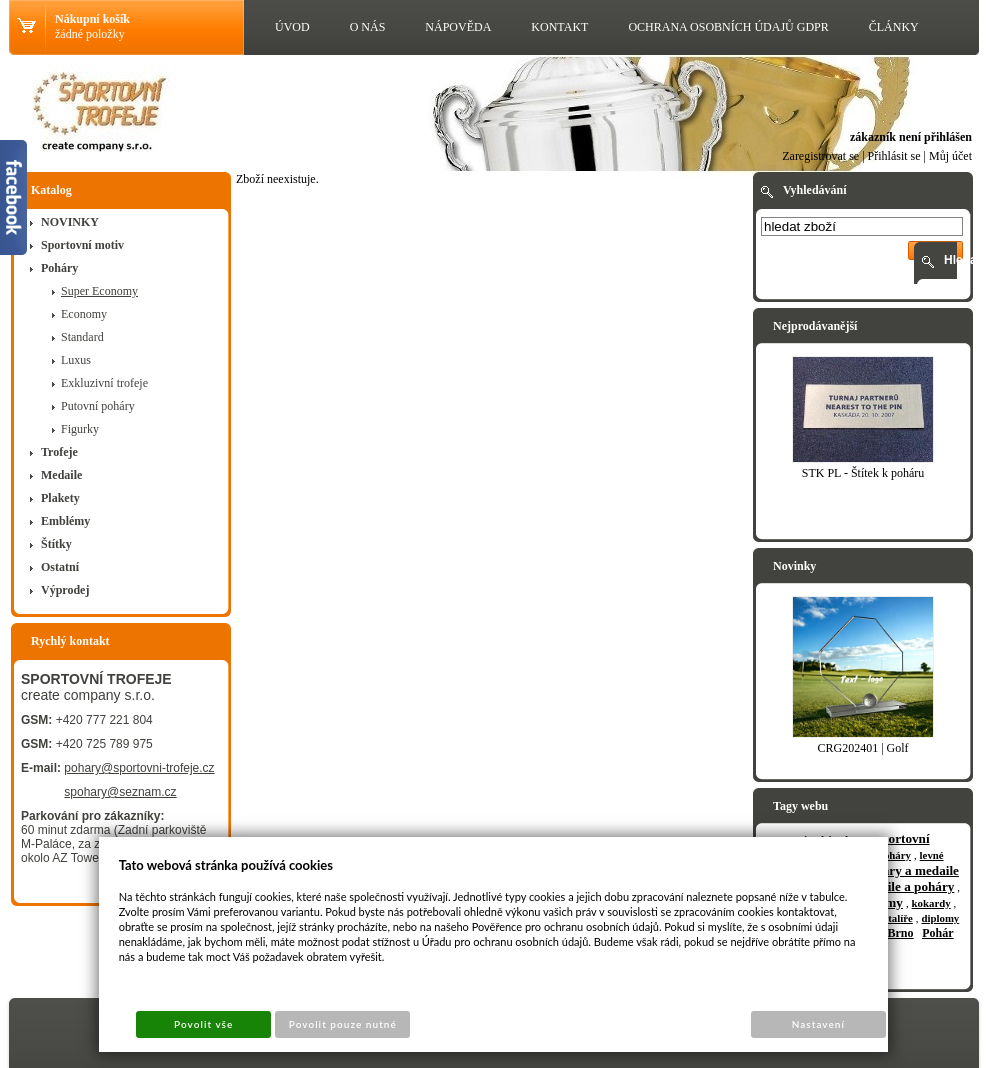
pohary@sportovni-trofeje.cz (139, 768)
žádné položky (90, 34)
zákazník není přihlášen (911, 137)
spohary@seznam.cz (120, 792)
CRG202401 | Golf (862, 748)
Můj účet (950, 156)
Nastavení (818, 1024)
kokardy (931, 903)
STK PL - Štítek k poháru (863, 473)
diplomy (940, 918)
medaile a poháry (905, 886)
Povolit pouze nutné (343, 1024)
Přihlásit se (894, 156)
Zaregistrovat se (820, 156)
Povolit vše (203, 1024)
